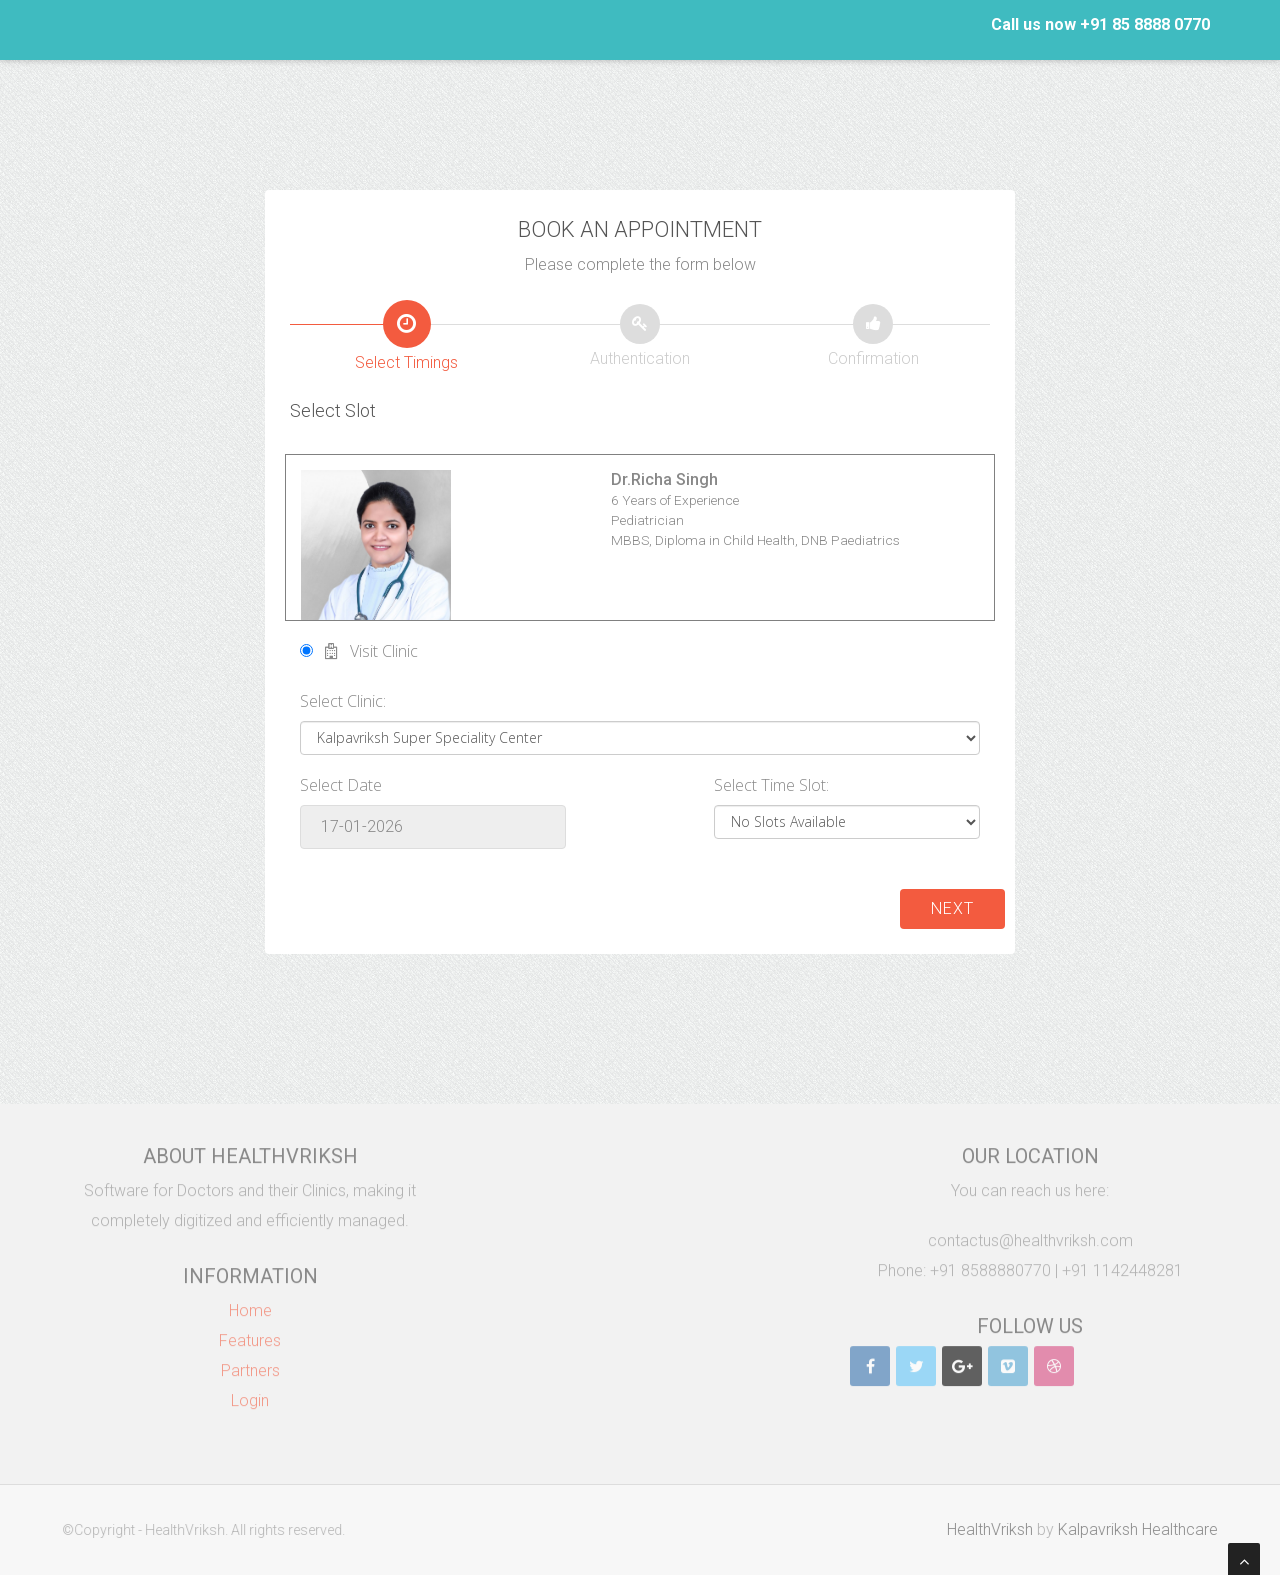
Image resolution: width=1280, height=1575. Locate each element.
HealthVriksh (996, 1529)
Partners (250, 1364)
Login (250, 1394)
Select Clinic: (343, 701)
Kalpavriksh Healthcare (1144, 1529)
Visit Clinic (359, 651)
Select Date (341, 785)
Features (250, 1334)
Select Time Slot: (771, 785)
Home (250, 1304)
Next (952, 908)
